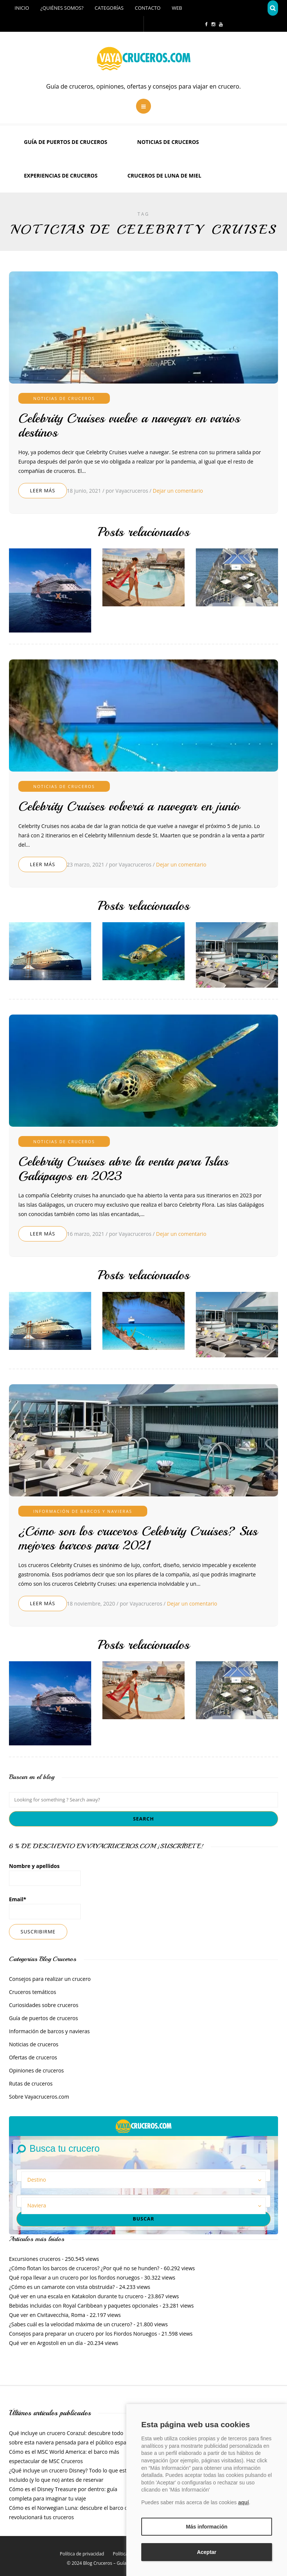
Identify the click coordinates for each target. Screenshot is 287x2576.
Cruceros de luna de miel (164, 175)
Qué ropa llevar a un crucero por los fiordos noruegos (74, 2277)
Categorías (109, 7)
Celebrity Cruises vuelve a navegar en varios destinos (129, 425)
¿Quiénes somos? (61, 7)
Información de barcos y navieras (82, 1511)
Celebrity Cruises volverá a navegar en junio (129, 806)
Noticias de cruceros (168, 141)
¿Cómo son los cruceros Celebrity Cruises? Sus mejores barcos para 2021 (137, 1538)
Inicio (22, 7)
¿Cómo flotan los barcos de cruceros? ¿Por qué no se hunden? (84, 2268)
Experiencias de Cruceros (61, 175)
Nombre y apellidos (45, 1874)
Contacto (148, 7)
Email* (45, 1907)
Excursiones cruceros (35, 2258)
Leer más (42, 490)
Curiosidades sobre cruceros (43, 2005)
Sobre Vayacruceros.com (39, 2096)
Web (177, 7)
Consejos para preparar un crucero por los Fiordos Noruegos (83, 2333)
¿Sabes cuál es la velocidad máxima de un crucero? (70, 2324)
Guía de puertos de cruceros (65, 141)
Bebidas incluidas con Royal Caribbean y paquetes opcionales (83, 2305)
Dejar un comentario (178, 490)
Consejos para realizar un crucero (50, 1978)
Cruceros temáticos (32, 1991)
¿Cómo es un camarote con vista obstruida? (62, 2286)
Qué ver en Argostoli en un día (46, 2342)
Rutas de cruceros (31, 2083)
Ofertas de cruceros (33, 2057)
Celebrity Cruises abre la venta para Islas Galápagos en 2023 (123, 1168)
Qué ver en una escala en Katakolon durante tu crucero (76, 2296)
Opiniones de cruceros (36, 2070)
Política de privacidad (82, 2554)
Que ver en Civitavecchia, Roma (47, 2314)
